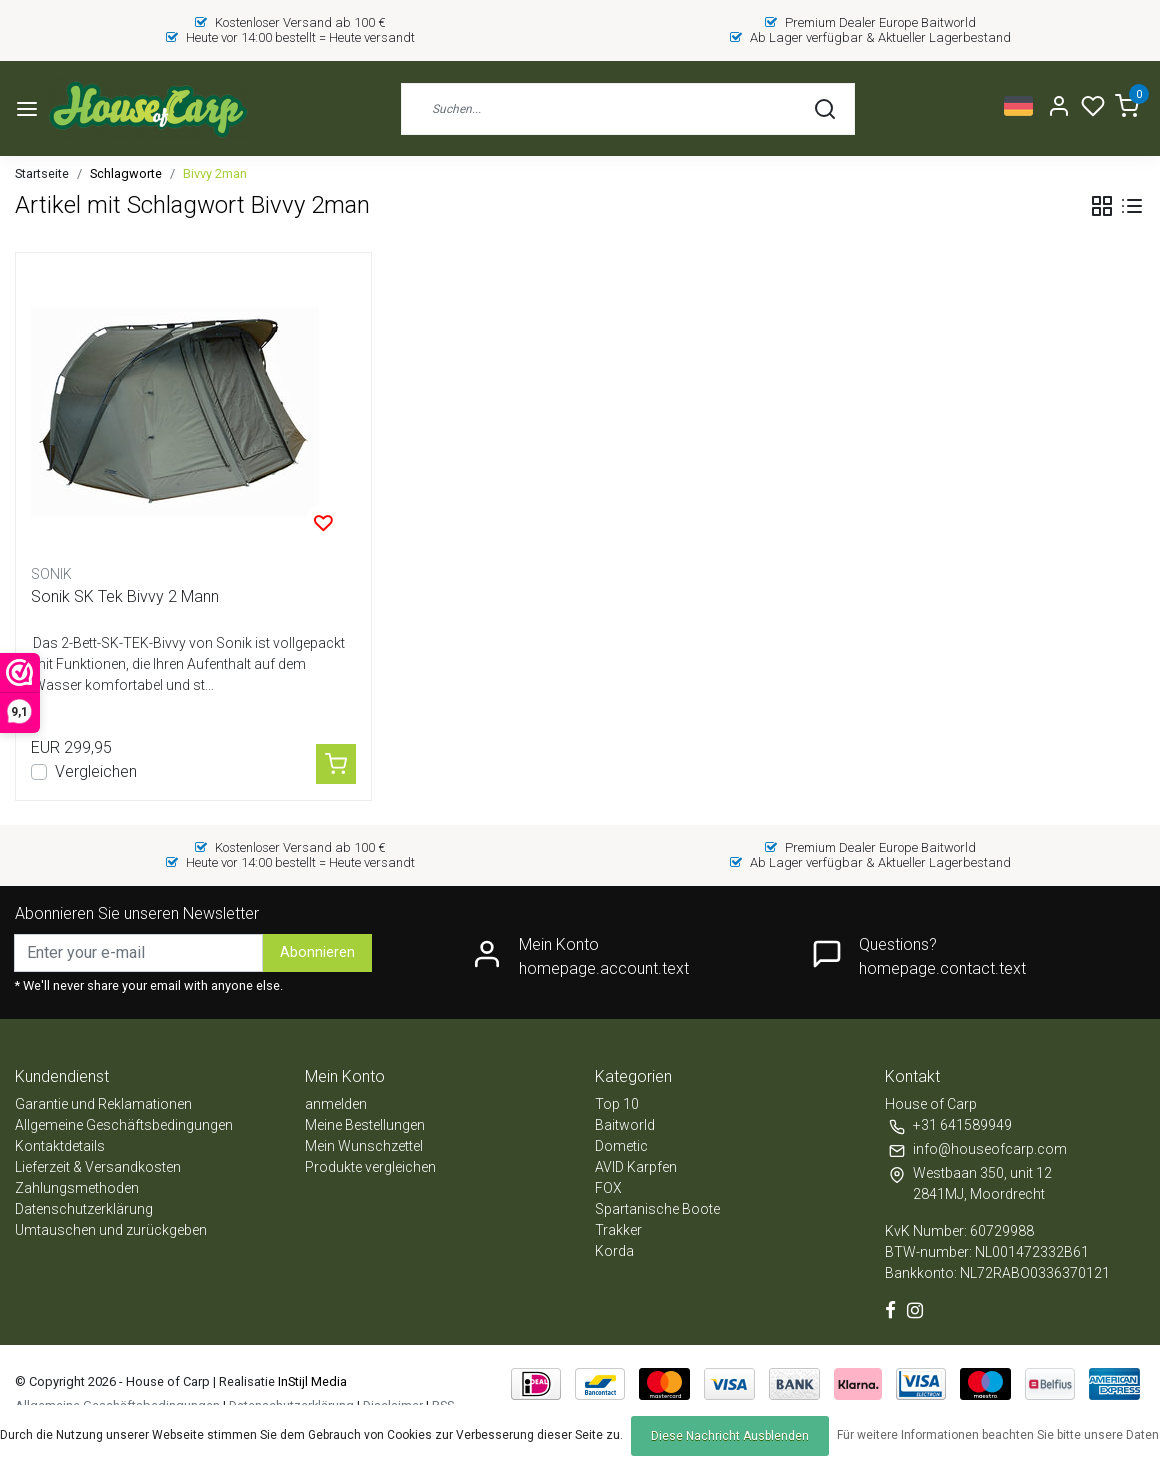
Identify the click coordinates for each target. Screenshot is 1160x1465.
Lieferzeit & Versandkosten (98, 1167)
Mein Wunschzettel (364, 1146)
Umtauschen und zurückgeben (111, 1230)
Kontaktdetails (60, 1146)
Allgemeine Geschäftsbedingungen (124, 1125)
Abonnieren (317, 952)
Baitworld (625, 1125)
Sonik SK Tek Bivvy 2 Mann (125, 596)
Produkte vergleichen (370, 1167)
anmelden (336, 1104)
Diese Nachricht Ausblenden (730, 1436)
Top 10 (617, 1104)
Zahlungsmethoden (77, 1188)
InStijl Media (311, 1381)
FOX (608, 1188)
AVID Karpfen (636, 1167)
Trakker (618, 1230)
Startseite (42, 173)
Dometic (621, 1146)
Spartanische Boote (657, 1209)
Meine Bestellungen (365, 1125)
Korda (614, 1251)
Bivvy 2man (215, 173)
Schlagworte (126, 173)
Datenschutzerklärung (84, 1209)
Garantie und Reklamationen (103, 1104)
